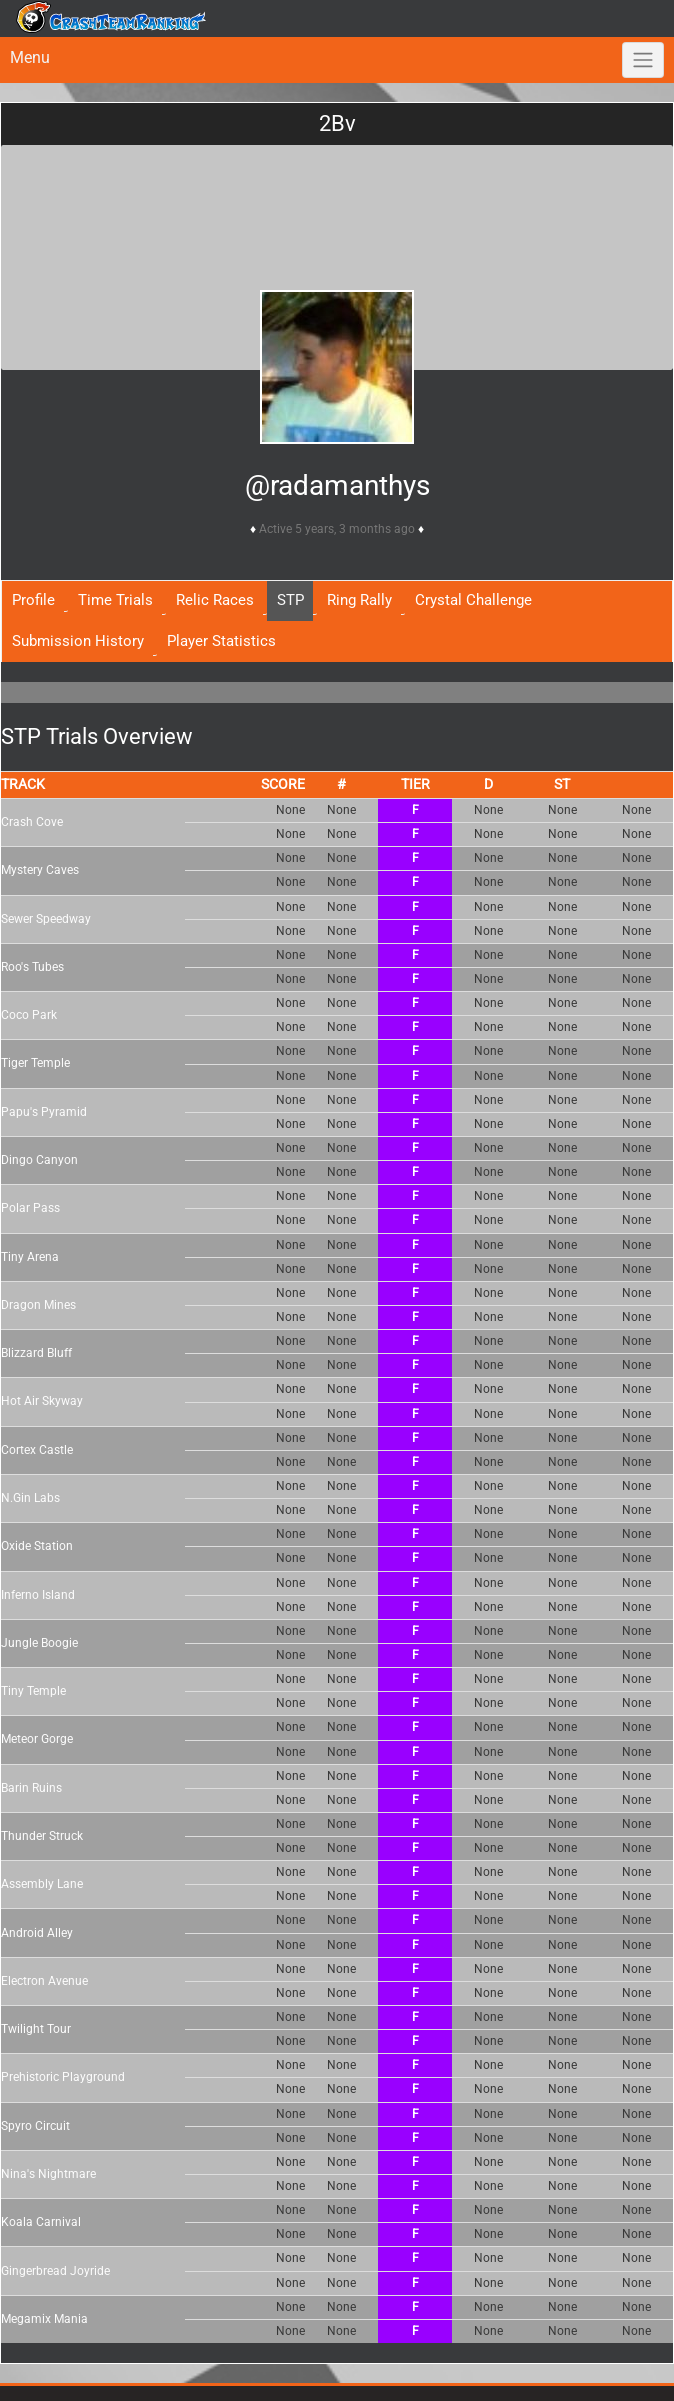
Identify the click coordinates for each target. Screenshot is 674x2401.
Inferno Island (38, 1595)
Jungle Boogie (39, 1643)
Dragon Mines (38, 1305)
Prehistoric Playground (63, 2077)
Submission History (78, 641)
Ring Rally (359, 600)
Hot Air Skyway (42, 1401)
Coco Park (29, 1015)
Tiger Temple (35, 1063)
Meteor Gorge (37, 1739)
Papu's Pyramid (44, 1112)
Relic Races (215, 600)
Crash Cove (32, 822)
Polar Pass (30, 1208)
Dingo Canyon (39, 1160)
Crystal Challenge (473, 600)
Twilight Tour (36, 2029)
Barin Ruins (31, 1788)
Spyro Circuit (35, 2126)
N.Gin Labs (30, 1498)
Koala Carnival (41, 2222)
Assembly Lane (42, 1884)
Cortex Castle (37, 1450)
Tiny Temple (33, 1691)
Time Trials (115, 600)
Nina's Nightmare (48, 2174)
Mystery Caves (40, 870)
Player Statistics (221, 641)
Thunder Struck (42, 1836)
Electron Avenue (44, 1981)
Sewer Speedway (46, 919)
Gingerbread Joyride (55, 2271)
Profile (33, 600)
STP (290, 600)
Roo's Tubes (32, 967)
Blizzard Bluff (36, 1353)
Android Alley (37, 1933)
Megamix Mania (44, 2319)
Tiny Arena (30, 1257)
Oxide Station (37, 1546)
